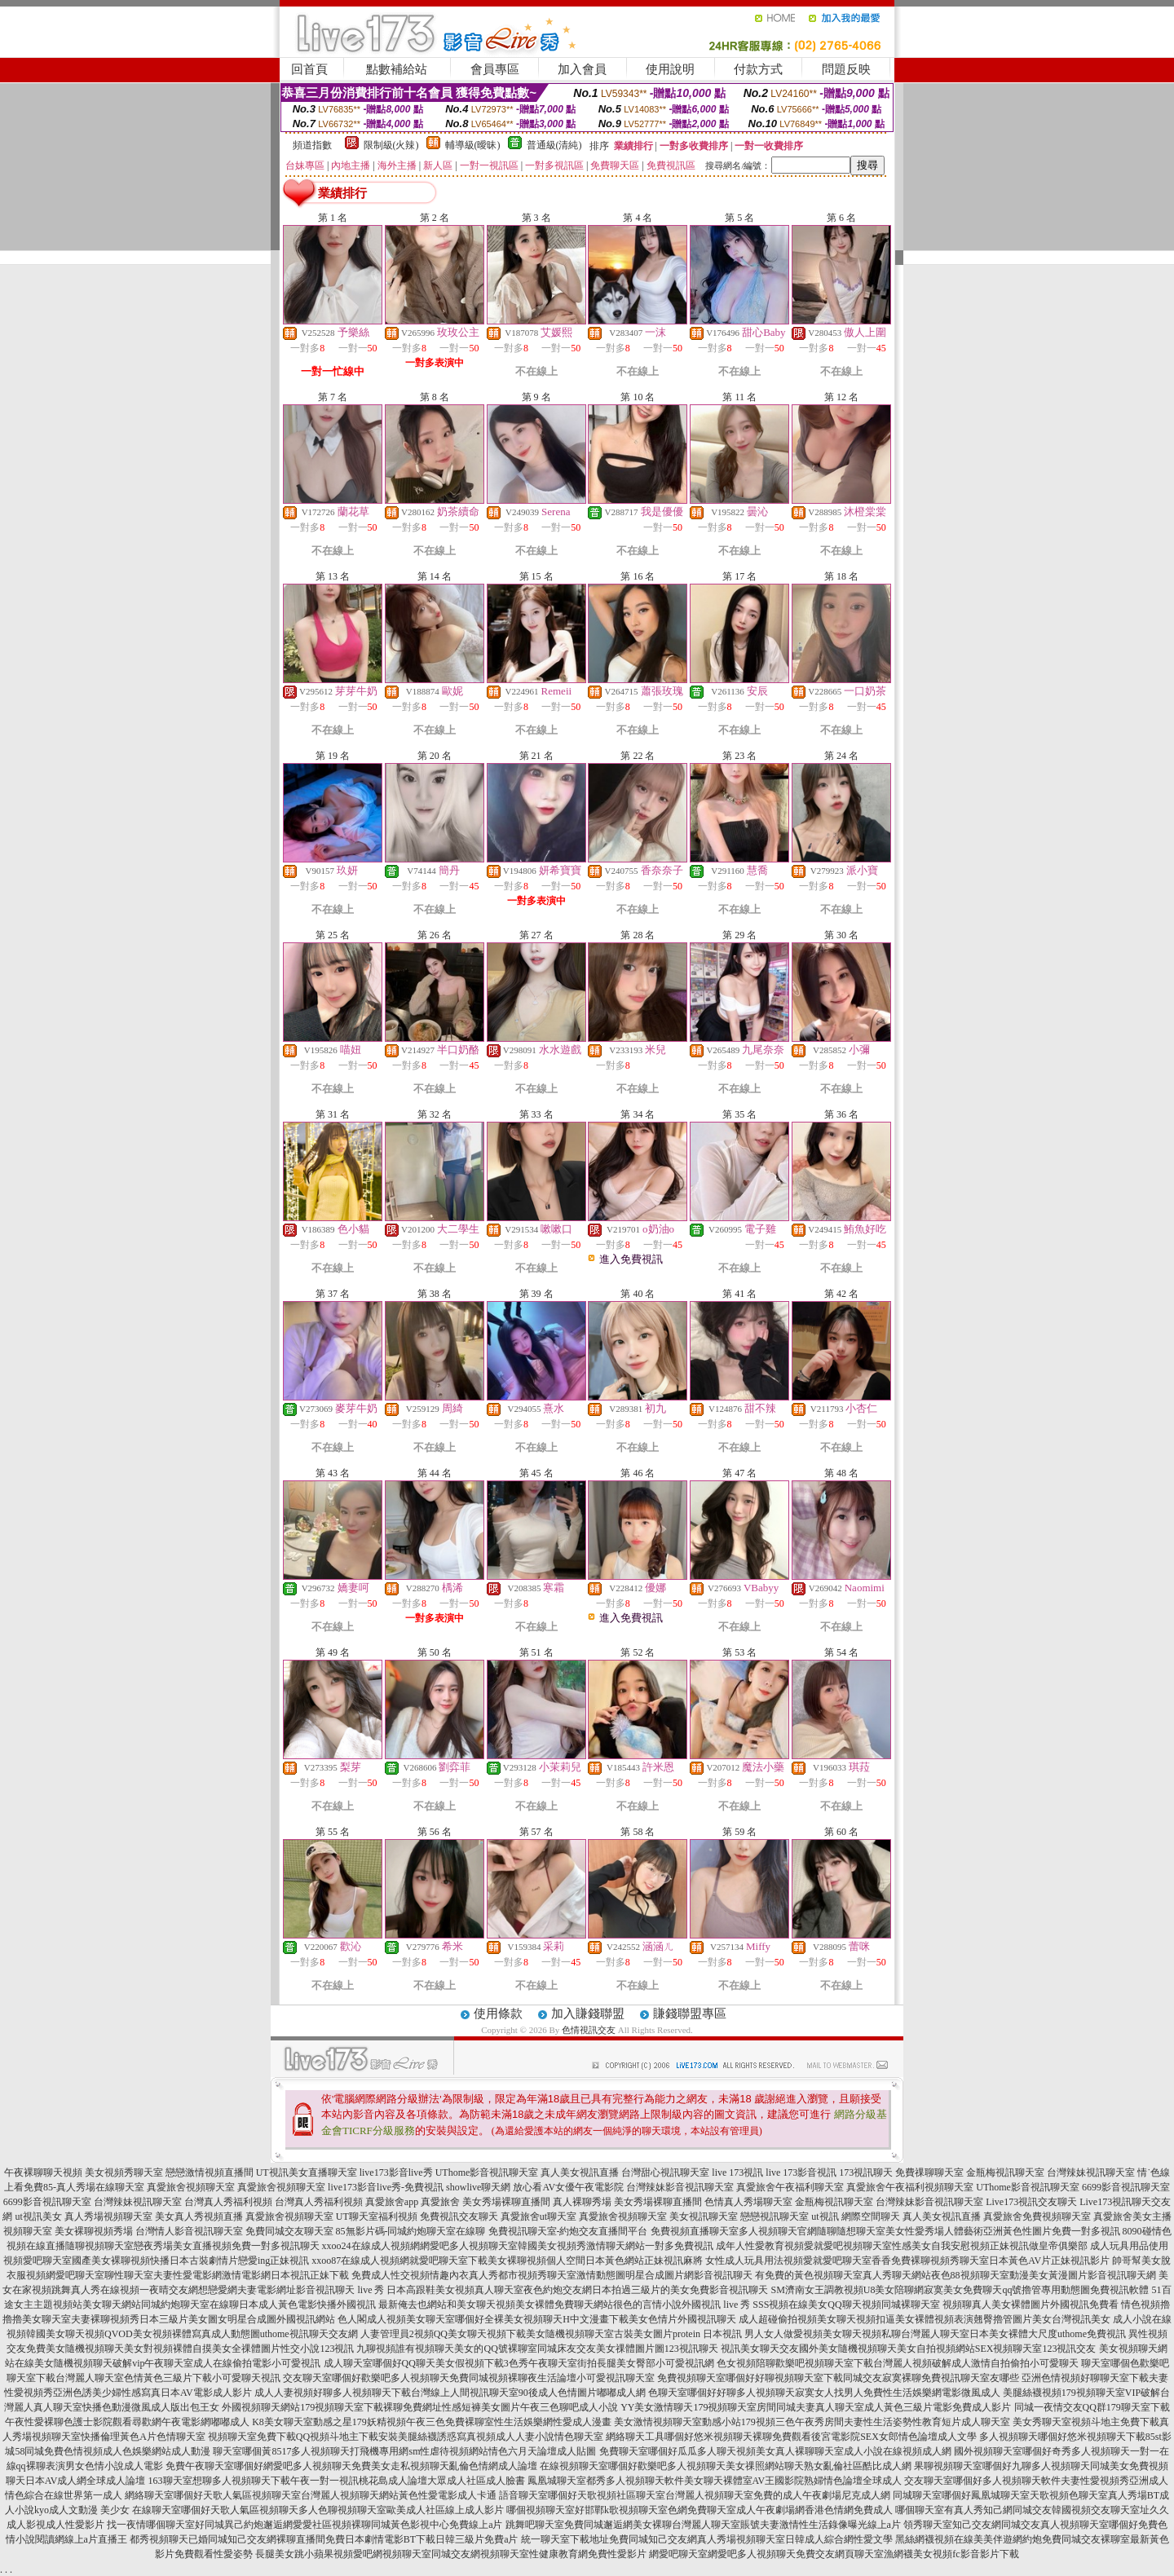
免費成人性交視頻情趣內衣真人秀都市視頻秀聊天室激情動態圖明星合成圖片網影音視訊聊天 (552, 2275)
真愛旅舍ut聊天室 (538, 2216)
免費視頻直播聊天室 (695, 2231)
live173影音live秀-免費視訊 (386, 2187)
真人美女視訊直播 (580, 2172)
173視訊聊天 (866, 2172)
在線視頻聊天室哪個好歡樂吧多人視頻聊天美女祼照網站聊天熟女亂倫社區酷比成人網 (725, 2466)
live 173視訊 (737, 2172)
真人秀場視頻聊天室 (108, 2216)
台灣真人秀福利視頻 (228, 2202)
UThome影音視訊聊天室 (487, 2172)
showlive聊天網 (478, 2187)
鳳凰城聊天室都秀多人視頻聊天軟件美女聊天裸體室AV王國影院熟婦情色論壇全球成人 (715, 2480)
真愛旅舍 (440, 2202)
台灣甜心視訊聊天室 (665, 2172)
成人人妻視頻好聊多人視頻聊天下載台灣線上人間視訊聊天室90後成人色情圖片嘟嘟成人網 (450, 2392)
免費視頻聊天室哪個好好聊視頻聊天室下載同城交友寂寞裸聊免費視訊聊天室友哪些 (838, 2378)
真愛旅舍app (391, 2202)
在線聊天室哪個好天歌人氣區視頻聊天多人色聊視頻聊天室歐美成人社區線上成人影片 (318, 2510)
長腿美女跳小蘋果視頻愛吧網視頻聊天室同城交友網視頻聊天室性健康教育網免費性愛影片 (451, 2554)
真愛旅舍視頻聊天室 (191, 2187)
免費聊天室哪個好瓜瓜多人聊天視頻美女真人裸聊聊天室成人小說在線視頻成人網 (775, 2451)
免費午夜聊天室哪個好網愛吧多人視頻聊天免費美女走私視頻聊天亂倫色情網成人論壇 (351, 2466)
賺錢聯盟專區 (689, 2013)
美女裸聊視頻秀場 (94, 2231)
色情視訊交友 (589, 2030)
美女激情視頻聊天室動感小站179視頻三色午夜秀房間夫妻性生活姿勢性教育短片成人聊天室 (812, 2422)
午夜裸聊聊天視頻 (43, 2172)
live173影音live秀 (396, 2172)
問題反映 (846, 69)
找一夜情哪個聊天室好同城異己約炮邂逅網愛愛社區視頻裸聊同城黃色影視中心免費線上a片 (304, 2524)
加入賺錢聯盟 (588, 2013)
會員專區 (494, 69)
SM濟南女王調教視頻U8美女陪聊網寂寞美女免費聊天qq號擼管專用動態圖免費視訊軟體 (959, 2290)
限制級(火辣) (391, 145)
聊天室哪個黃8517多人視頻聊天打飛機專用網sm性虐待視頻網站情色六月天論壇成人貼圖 (404, 2451)
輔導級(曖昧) (473, 145)
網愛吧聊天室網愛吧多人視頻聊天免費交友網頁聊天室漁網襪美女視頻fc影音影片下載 (833, 2554)
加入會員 (582, 69)
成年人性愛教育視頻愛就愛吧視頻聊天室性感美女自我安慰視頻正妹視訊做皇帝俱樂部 (902, 2246)
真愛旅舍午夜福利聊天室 (790, 2187)
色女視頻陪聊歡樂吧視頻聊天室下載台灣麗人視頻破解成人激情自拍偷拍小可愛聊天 (898, 2363)
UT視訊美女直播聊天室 (306, 2172)
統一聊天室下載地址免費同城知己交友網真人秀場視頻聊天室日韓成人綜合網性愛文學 (707, 2539)
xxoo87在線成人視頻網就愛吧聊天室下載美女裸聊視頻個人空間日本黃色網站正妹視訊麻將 (507, 2260)
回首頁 (309, 69)
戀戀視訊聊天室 (774, 2216)
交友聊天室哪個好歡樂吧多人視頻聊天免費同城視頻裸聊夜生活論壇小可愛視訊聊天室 (469, 2378)
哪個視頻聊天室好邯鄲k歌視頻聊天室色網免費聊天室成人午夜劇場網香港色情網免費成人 (699, 2510)
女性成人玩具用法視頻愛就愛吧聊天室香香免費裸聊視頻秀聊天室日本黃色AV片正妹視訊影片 (907, 2260)
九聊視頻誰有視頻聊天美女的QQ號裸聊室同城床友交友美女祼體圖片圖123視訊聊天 (536, 2348)
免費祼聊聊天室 (929, 2172)
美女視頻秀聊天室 (124, 2172)
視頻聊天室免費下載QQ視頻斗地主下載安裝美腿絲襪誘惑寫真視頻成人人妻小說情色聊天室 (405, 2436)
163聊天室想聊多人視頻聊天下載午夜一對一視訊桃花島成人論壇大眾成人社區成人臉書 (336, 2480)
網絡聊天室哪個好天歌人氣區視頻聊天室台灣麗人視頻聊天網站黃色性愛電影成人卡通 (311, 2495)
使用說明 (670, 69)
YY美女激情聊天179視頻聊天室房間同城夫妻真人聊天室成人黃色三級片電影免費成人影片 (815, 2407)
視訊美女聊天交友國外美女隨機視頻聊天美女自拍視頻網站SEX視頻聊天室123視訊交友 (909, 2348)
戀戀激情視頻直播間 (210, 2172)
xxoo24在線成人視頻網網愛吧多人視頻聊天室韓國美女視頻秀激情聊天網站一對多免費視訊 (517, 2246)
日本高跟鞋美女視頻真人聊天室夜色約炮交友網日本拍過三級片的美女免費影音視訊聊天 (577, 2290)
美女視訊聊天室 (703, 2216)
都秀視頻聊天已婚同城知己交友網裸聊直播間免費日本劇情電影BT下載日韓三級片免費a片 (324, 2539)
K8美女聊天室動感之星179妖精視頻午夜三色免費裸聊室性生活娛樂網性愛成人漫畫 (431, 2422)
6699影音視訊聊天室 (1126, 2187)
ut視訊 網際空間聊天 (855, 2216)
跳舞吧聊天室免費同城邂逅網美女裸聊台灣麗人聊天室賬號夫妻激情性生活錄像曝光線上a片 (703, 2524)
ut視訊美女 (38, 2216)
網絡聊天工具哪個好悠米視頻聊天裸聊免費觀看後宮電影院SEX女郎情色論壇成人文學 (791, 2436)
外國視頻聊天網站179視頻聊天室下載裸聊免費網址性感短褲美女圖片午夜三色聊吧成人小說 (420, 2407)
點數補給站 (396, 69)
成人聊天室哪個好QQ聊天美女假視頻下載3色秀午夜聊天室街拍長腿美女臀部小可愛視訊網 (519, 2363)
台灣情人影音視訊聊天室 (189, 2231)
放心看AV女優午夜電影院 (568, 2187)
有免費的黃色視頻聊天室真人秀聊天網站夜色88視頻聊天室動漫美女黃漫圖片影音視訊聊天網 (955, 2275)
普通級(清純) (554, 145)
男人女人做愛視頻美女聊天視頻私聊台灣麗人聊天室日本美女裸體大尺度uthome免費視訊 (935, 2334)
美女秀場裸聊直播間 (506, 2202)
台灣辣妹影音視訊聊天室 (680, 2187)
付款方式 (758, 69)
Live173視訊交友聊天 (1031, 2202)
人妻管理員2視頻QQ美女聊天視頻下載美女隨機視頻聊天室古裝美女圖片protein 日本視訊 (551, 2334)
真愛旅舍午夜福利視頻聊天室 (909, 2187)
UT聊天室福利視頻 (376, 2216)
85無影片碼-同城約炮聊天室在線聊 (411, 2231)
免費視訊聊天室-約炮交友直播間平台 (568, 2231)
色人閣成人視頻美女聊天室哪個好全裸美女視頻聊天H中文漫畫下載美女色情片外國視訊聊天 (537, 2319)
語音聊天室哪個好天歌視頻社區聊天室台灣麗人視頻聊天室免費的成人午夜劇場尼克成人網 (694, 2495)
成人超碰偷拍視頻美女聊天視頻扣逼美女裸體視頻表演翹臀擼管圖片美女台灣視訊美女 (924, 2319)
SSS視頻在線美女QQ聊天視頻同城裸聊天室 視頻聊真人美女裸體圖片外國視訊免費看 (935, 2304)
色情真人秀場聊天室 (748, 2202)
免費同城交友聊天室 (289, 2231)
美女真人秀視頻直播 (199, 2216)
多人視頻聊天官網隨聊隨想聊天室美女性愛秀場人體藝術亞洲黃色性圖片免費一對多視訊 (929, 2231)
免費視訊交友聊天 (459, 2216)
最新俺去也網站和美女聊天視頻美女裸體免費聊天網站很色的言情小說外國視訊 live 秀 (564, 2304)
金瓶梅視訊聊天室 (1005, 2172)
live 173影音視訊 (801, 2172)
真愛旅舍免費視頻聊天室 (1037, 2216)
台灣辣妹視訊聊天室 (1091, 2172)
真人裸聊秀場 (582, 2202)
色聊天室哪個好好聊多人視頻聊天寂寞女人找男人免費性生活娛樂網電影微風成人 (824, 2392)
